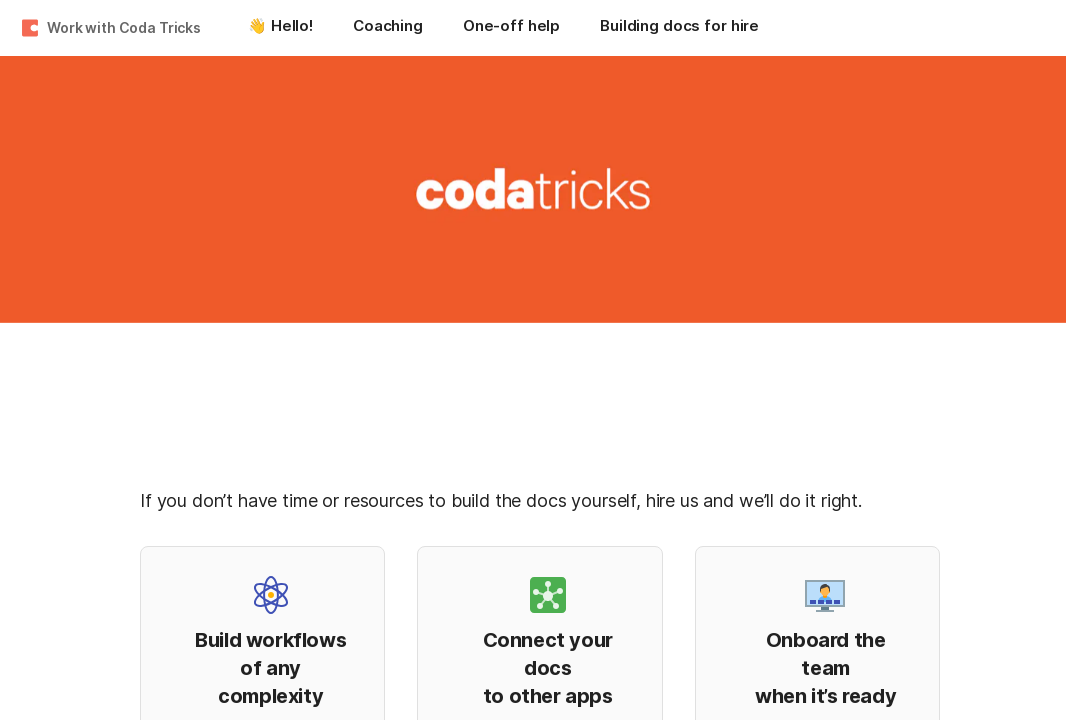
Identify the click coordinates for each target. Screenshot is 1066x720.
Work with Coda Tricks (124, 27)
